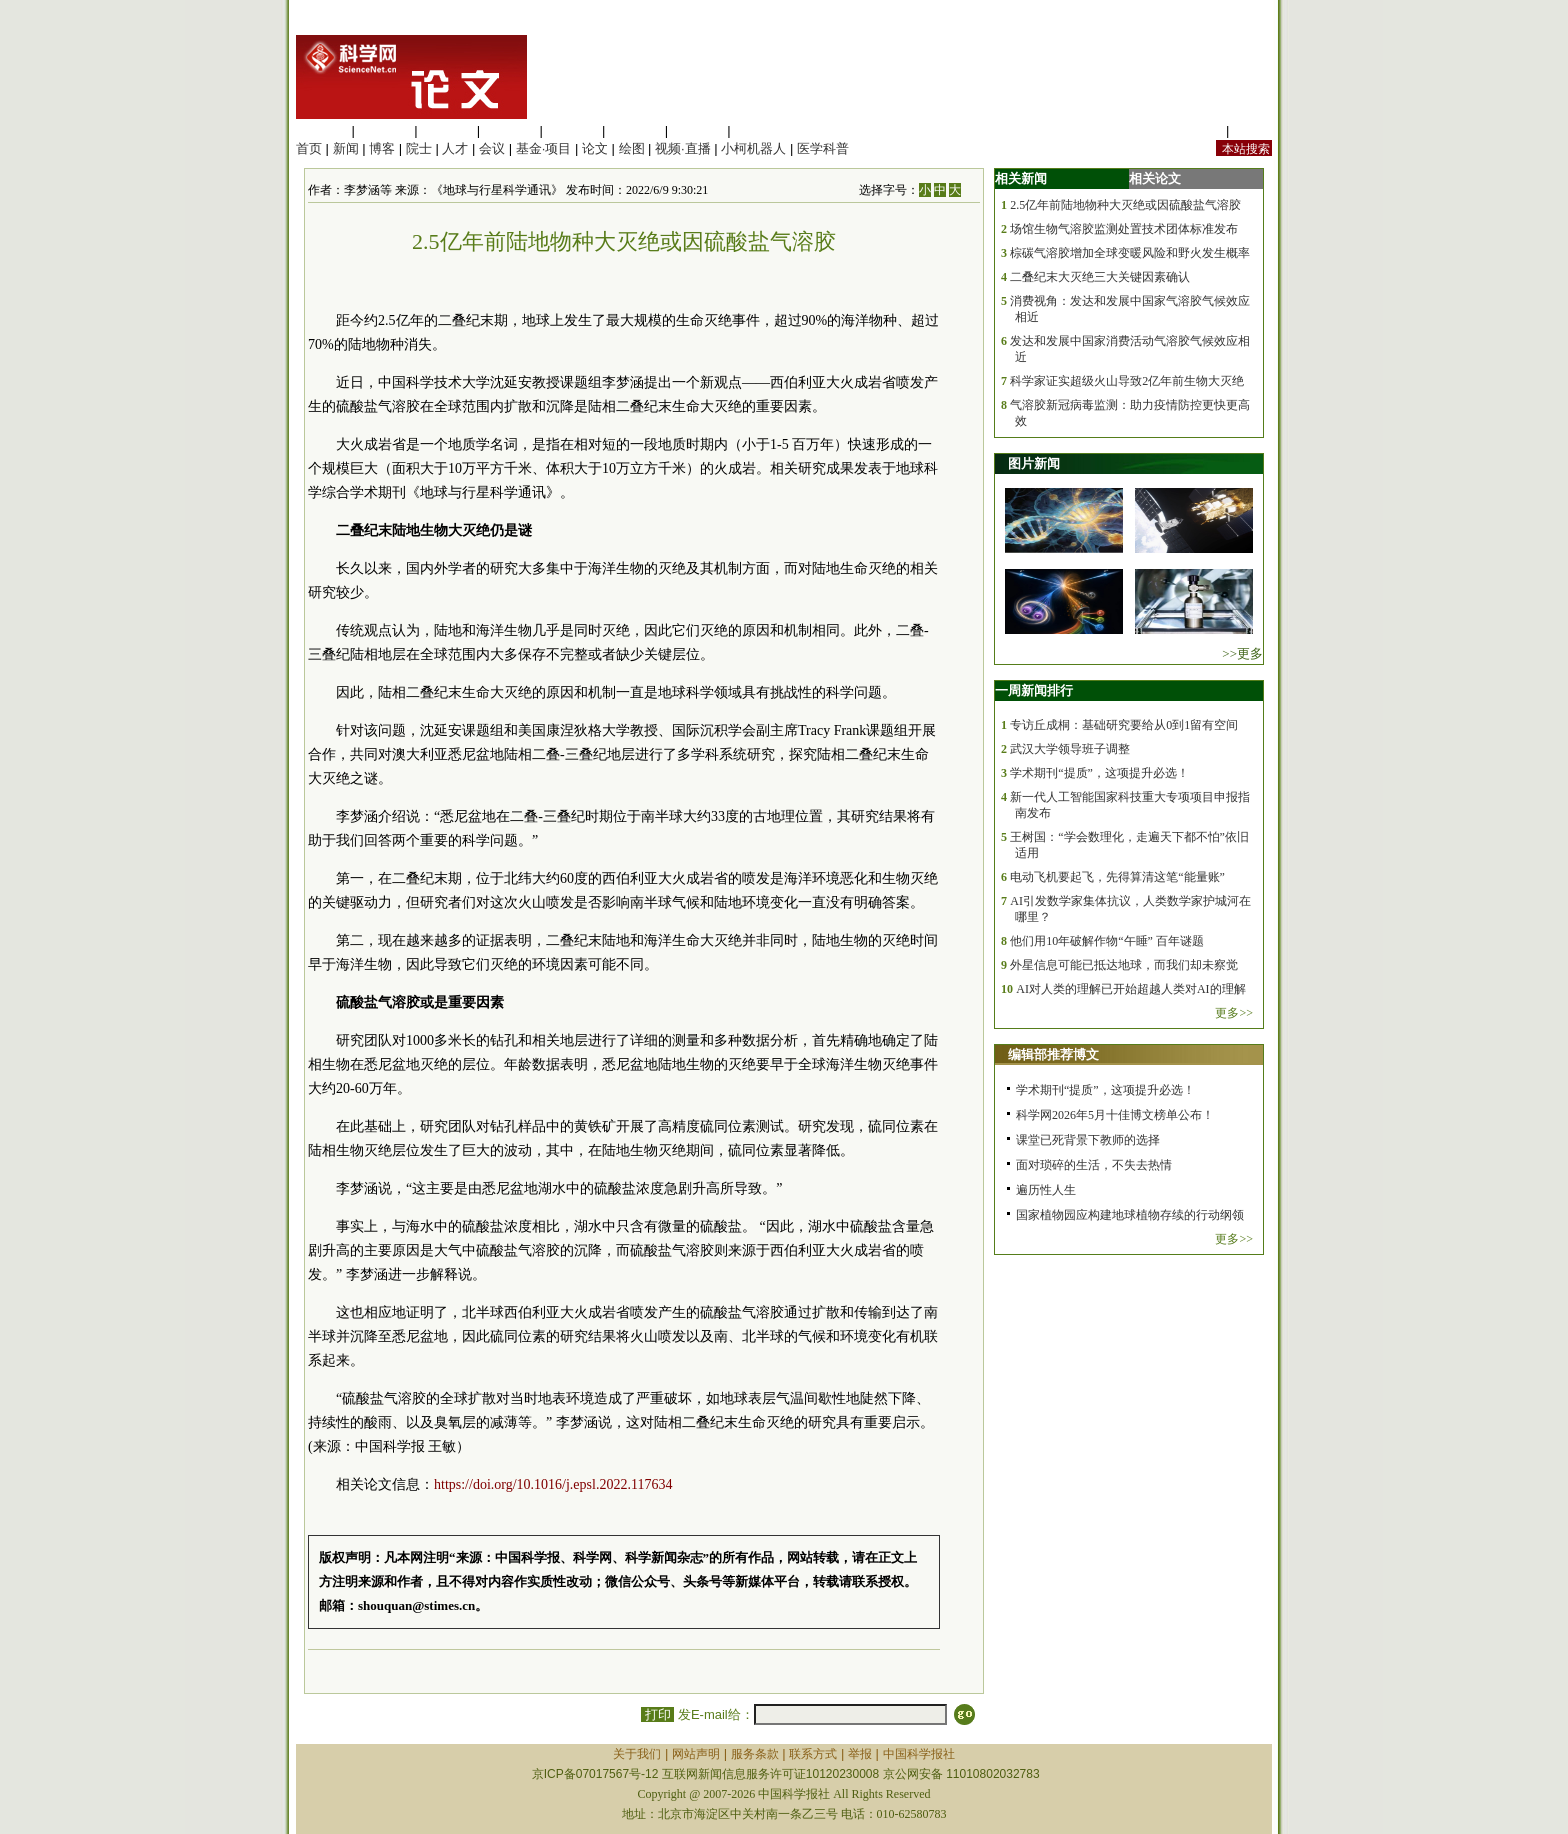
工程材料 (510, 130)
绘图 (632, 148)
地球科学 (635, 130)
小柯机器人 (753, 148)
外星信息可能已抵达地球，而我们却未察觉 (1124, 965)
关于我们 (637, 1754)
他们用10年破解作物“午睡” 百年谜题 (1107, 941)
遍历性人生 (1046, 1190)
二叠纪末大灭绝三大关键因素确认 (1100, 277)
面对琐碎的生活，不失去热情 (1094, 1165)
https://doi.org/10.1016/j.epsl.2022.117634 (553, 1484)
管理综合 (760, 130)
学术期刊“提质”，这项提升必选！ (1099, 773)
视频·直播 (683, 148)
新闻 (346, 148)
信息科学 (572, 130)
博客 (382, 148)
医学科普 (823, 148)
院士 (419, 148)
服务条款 (755, 1754)
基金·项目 (544, 148)
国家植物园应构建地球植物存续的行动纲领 (1130, 1215)
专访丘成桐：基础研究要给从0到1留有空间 (1124, 725)
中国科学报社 (919, 1754)
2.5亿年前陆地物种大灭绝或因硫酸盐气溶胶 (1125, 205)
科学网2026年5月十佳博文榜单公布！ (1115, 1115)
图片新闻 (1034, 463)
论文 (595, 148)
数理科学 (698, 130)
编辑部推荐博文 (1053, 1054)
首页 (309, 148)
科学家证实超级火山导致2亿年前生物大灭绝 (1127, 381)
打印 (657, 1714)
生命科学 (322, 130)
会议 (492, 148)
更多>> (1234, 1013)
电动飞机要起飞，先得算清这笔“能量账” (1117, 877)
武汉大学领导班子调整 (1070, 749)
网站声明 (696, 1754)
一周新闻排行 (1034, 690)
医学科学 (385, 130)
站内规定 (1196, 130)
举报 (860, 1754)
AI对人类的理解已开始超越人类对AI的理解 (1130, 989)
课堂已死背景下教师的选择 (1088, 1140)
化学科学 (447, 130)
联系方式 (813, 1754)
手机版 (1252, 130)
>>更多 (1242, 653)
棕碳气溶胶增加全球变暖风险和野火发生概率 (1130, 253)
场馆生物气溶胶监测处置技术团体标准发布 (1124, 229)
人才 (455, 148)
